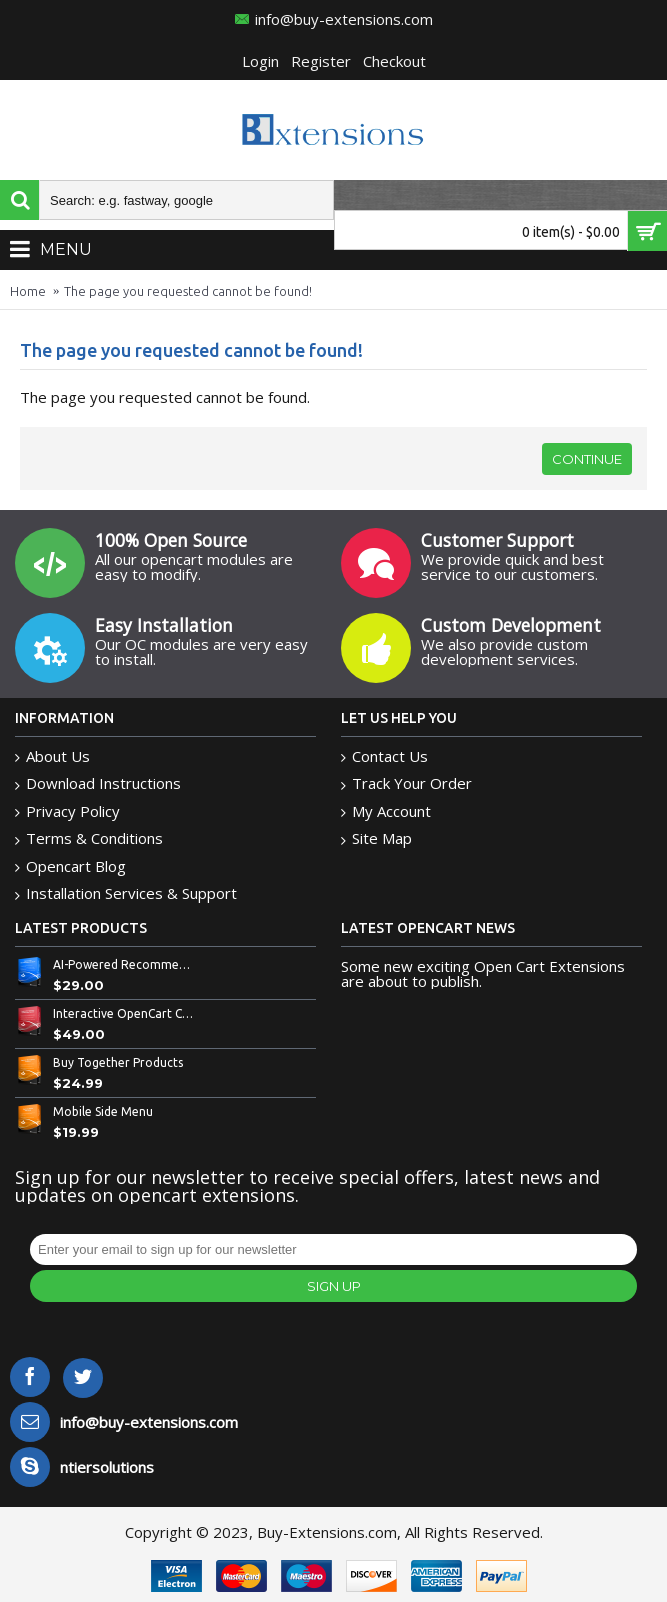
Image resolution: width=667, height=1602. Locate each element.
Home (28, 291)
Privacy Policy (67, 811)
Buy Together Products (118, 1062)
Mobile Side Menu (103, 1111)
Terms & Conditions (89, 838)
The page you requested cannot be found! (188, 291)
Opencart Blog (70, 866)
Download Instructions (98, 783)
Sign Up (334, 1286)
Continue (587, 459)
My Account (386, 811)
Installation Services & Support (126, 893)
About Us (52, 756)
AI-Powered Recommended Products (124, 964)
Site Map (376, 838)
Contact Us (384, 756)
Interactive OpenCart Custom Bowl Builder (124, 1013)
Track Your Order (406, 783)
